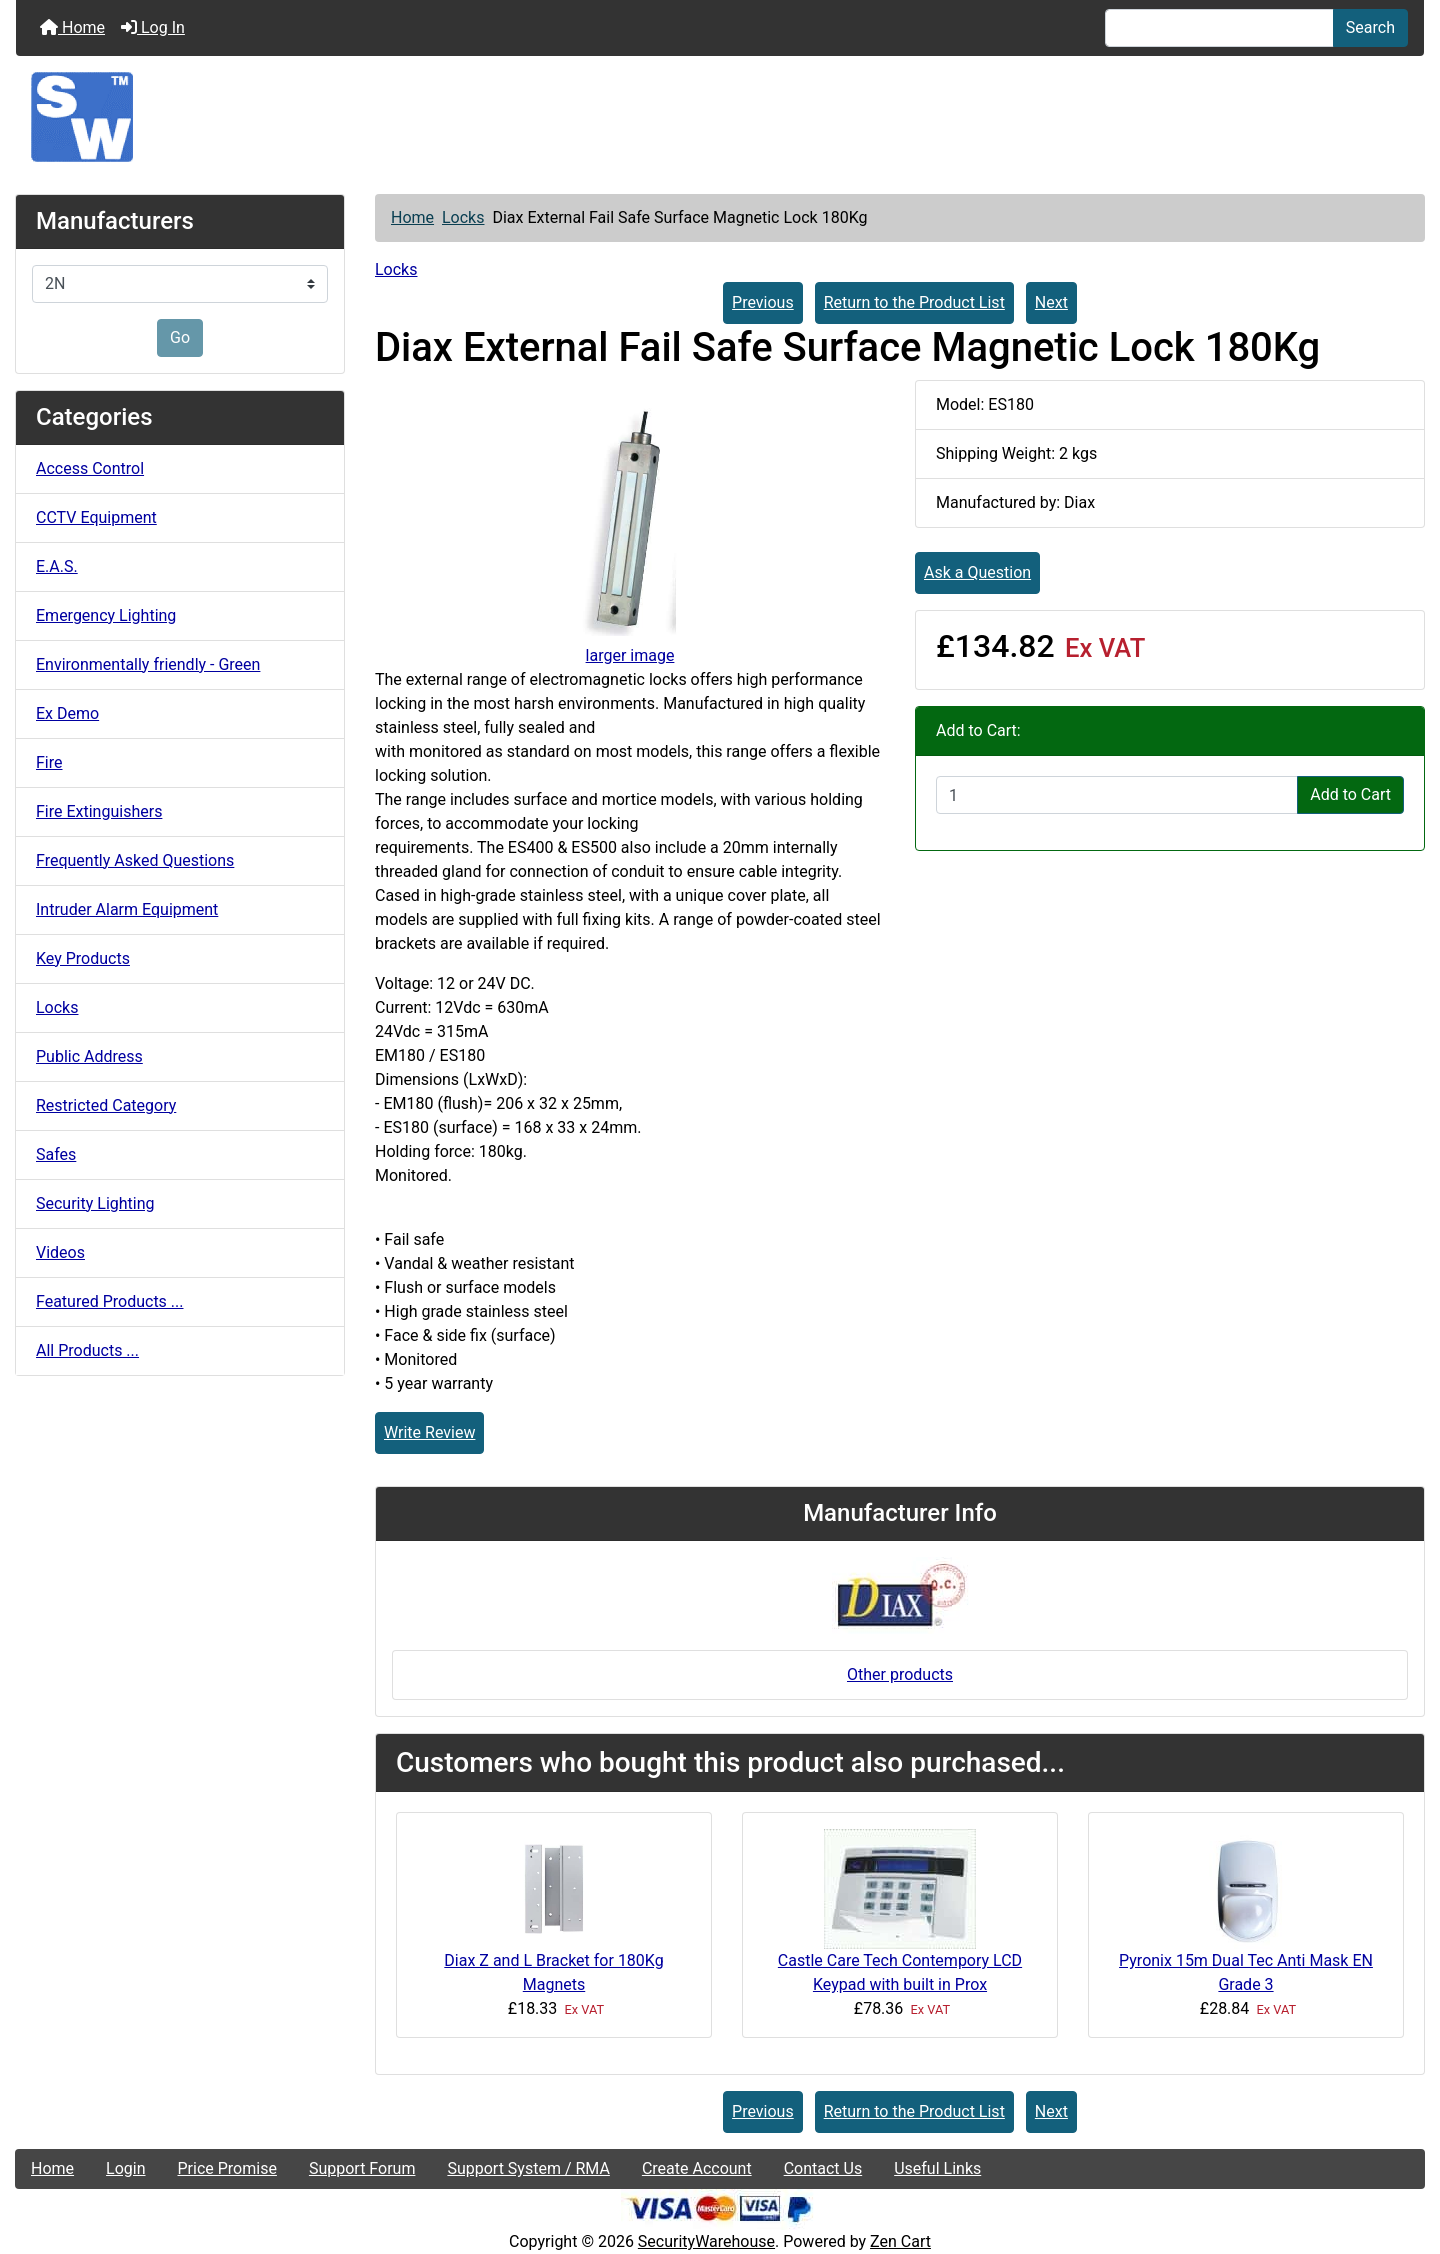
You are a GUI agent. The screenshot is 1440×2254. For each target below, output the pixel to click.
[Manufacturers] (180, 284)
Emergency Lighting (106, 615)
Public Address (89, 1056)
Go (180, 337)
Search (1370, 27)
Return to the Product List (914, 302)
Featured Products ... (110, 1301)
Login (125, 2168)
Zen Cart (900, 2241)
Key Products (83, 958)
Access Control (90, 468)
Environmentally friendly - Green (148, 664)
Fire (49, 762)
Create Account (697, 2168)
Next (1051, 302)
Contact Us (823, 2168)
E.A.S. (57, 566)
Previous (763, 302)
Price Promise (227, 2168)
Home (72, 27)
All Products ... (87, 1350)
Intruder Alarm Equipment (127, 909)
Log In (153, 27)
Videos (60, 1252)
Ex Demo (67, 713)
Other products (900, 1674)
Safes (56, 1154)
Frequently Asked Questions (135, 860)
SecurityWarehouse (706, 2241)
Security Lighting (95, 1203)
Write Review (429, 1432)
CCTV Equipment (96, 517)
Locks (463, 217)
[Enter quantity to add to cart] (1117, 795)
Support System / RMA (528, 2168)
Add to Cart (1350, 794)
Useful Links (937, 2168)
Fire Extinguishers (99, 811)
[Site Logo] (720, 117)
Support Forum (362, 2168)
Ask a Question (977, 572)
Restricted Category (106, 1105)
